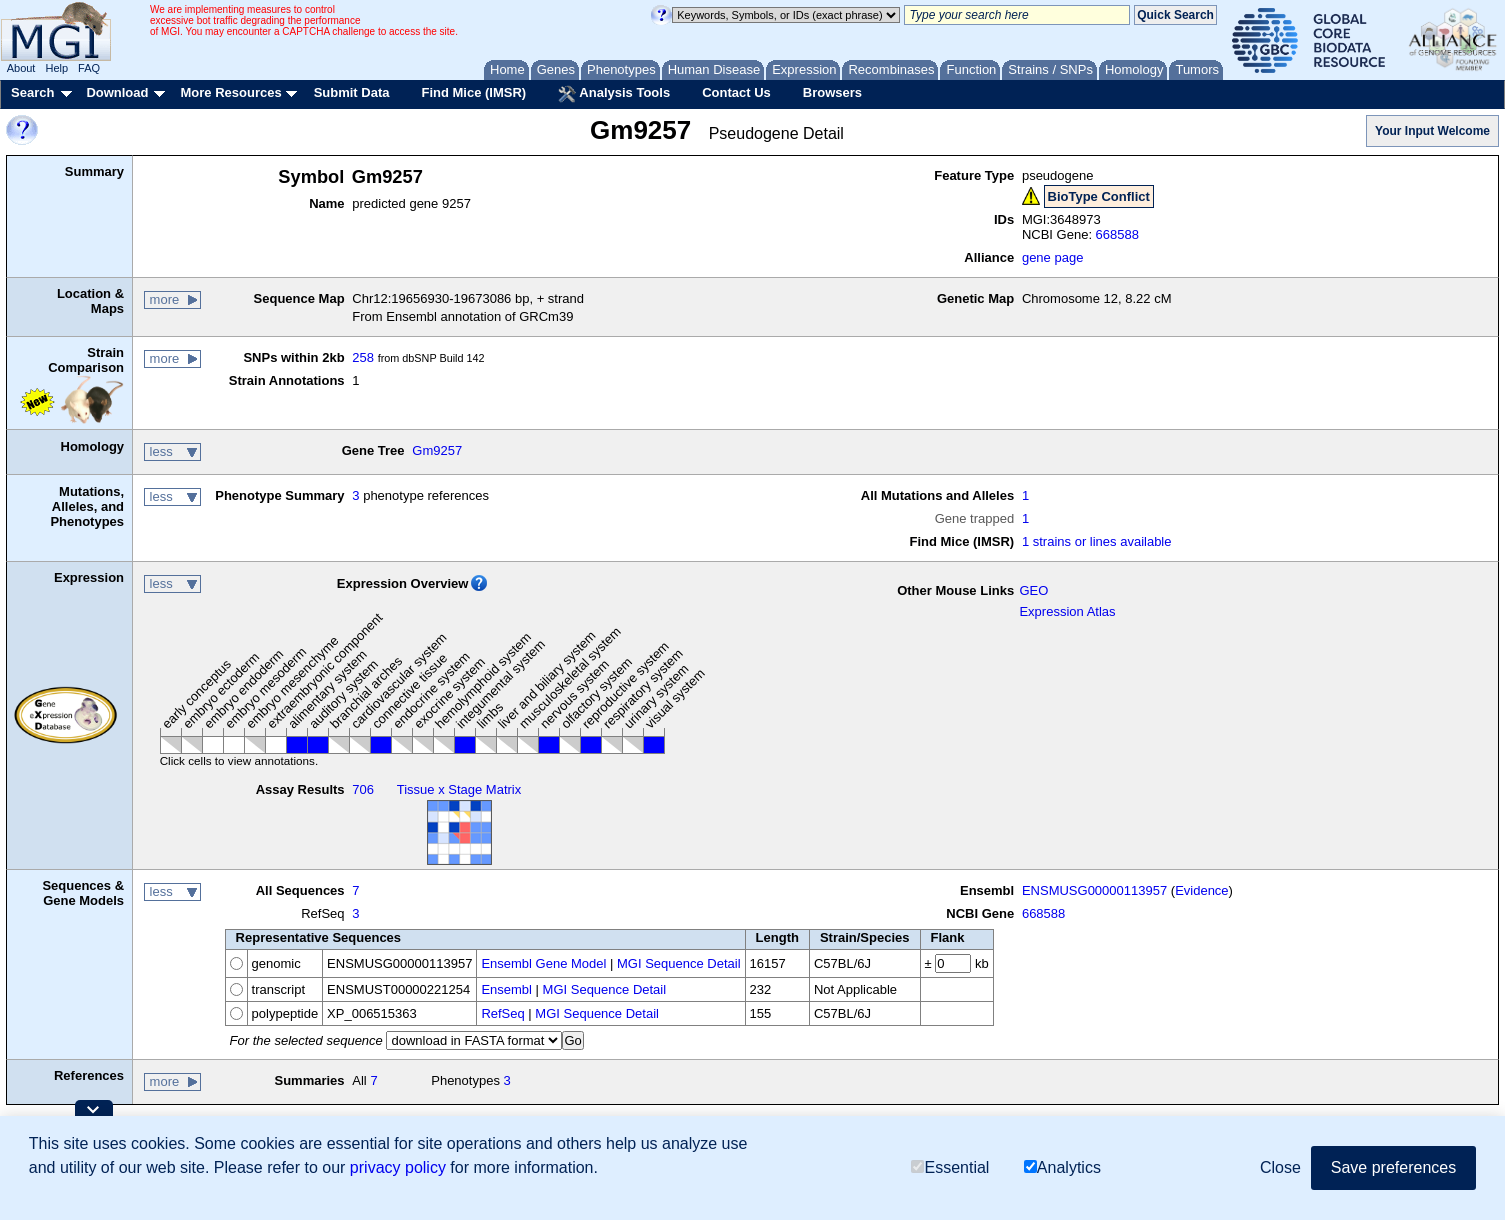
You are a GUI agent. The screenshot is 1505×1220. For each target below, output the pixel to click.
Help (56, 68)
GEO (1033, 590)
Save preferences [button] (1393, 1167)
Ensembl (506, 989)
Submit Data (352, 92)
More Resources (230, 92)
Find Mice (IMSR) (473, 92)
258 (363, 357)
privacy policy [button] (398, 1167)
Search (32, 92)
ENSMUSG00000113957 (1094, 890)
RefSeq (502, 1013)
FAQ (89, 68)
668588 (1117, 234)
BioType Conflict (1099, 196)
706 (363, 789)
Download (117, 92)
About (21, 68)
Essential (950, 1167)
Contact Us (736, 92)
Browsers (832, 92)
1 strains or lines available (1097, 541)
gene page (1052, 257)
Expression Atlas (1067, 611)
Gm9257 (437, 450)
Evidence (1201, 890)
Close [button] (1280, 1167)
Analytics (1062, 1167)
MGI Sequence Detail (679, 963)
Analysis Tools (614, 94)
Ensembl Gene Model (543, 963)
